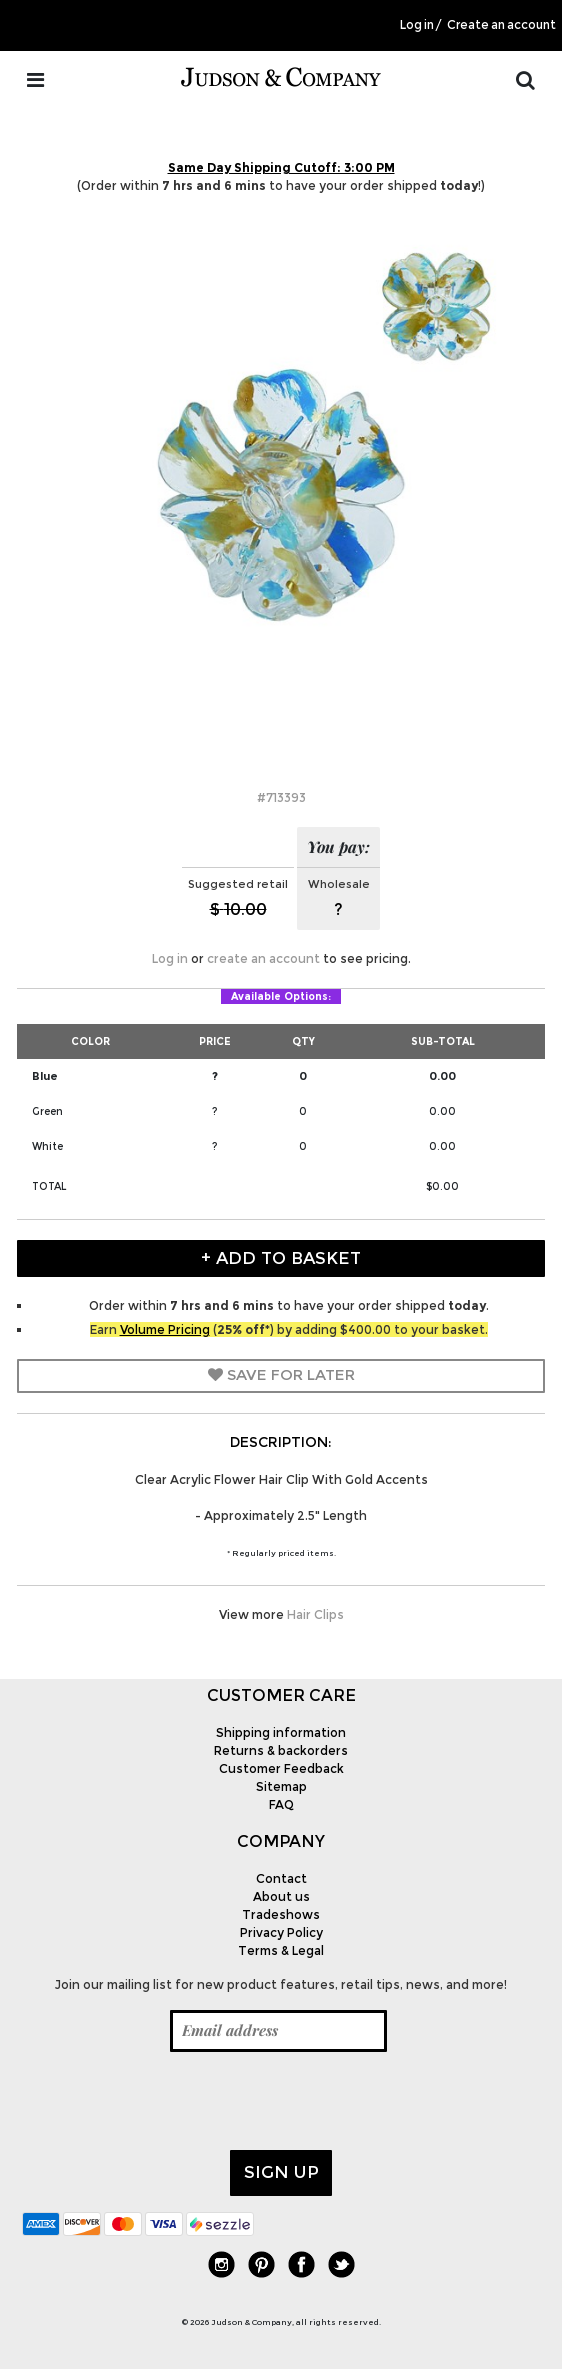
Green (47, 1111)
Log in (417, 25)
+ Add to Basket (281, 1258)
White (47, 1146)
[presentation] (174, 2101)
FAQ (281, 1804)
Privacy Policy (281, 1932)
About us (281, 1896)
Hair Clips (315, 1614)
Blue (45, 1076)
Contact (281, 1878)
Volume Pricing (165, 1329)
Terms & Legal (281, 1950)
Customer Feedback (281, 1768)
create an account (263, 958)
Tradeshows (281, 1914)
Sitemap (281, 1786)
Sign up (281, 2172)
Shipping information (281, 1732)
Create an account (501, 25)
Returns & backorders (281, 1750)
